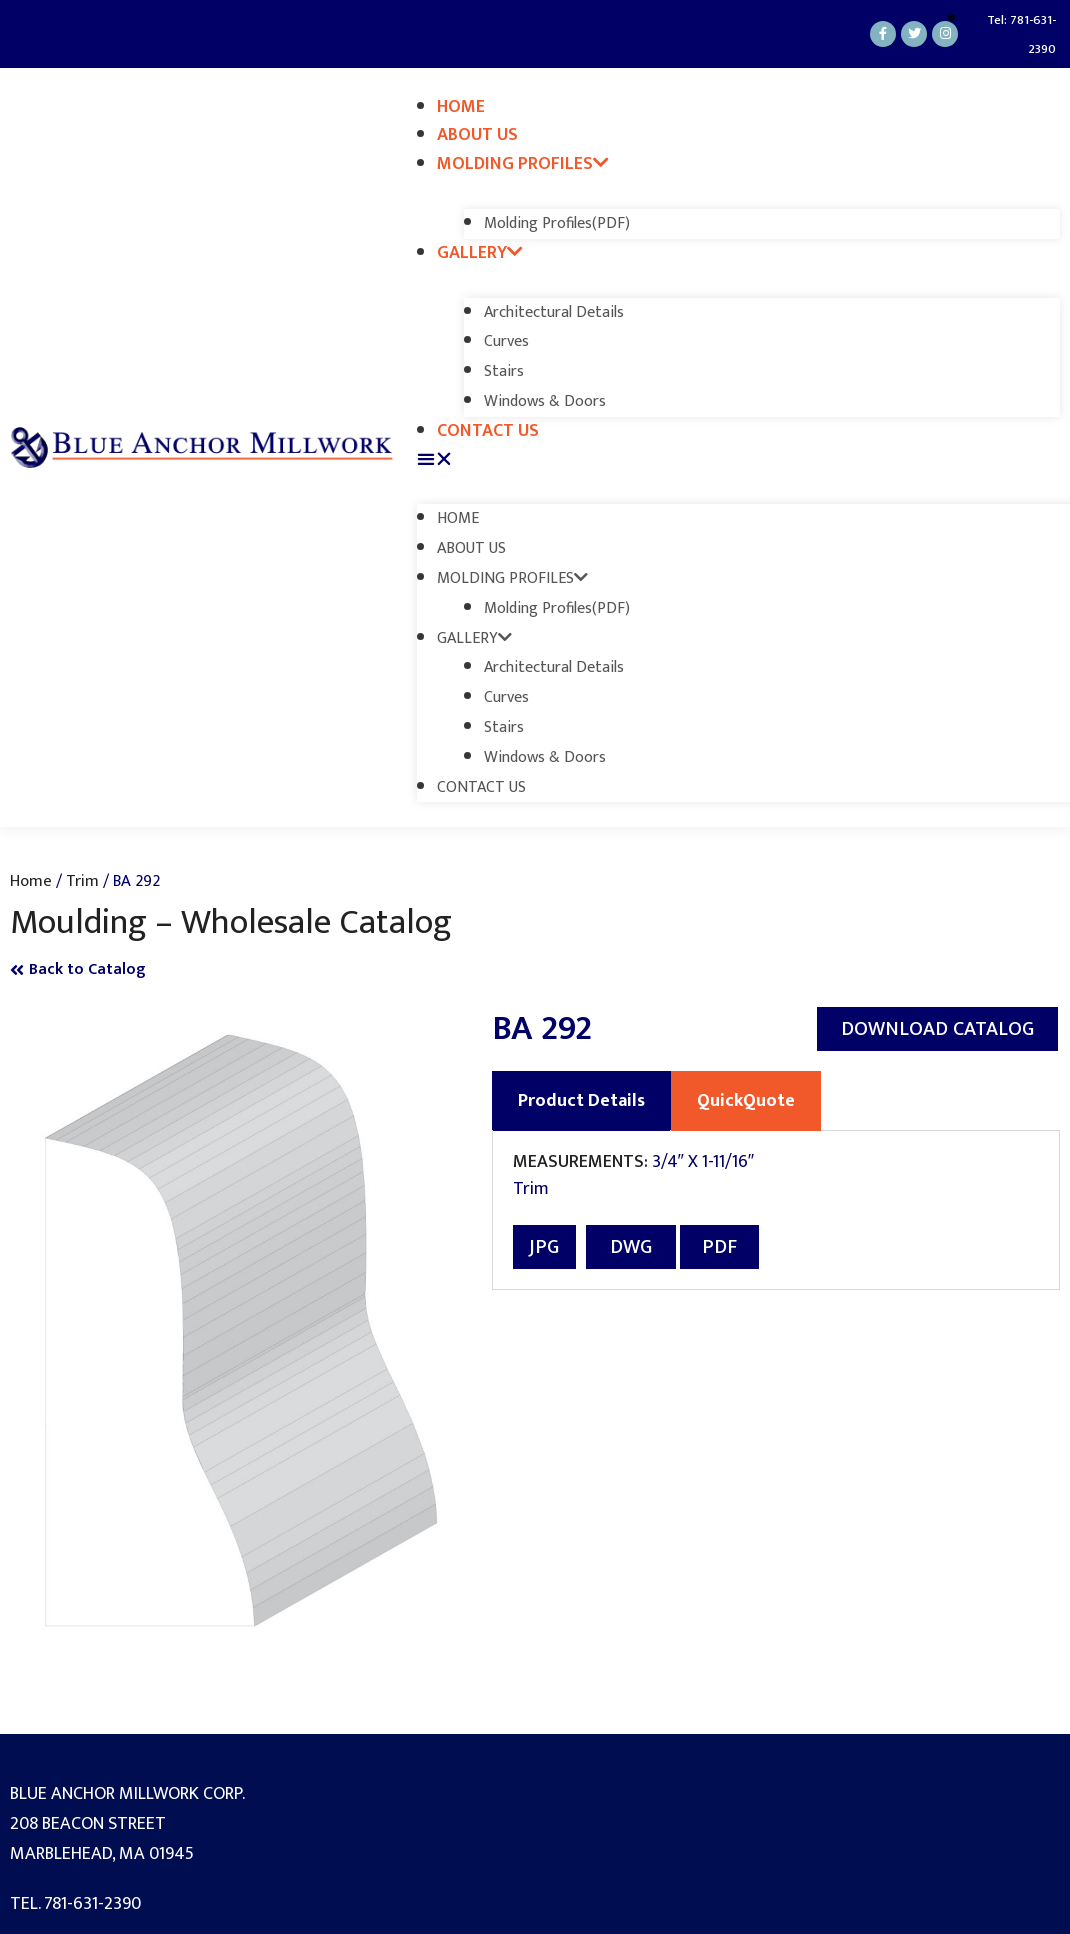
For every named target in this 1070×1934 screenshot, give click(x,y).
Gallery (480, 253)
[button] (738, 460)
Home (461, 107)
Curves (506, 341)
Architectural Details (554, 312)
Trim (82, 881)
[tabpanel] (776, 1210)
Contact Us (488, 431)
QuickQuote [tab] (746, 1101)
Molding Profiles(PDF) (557, 223)
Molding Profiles (523, 164)
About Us (477, 135)
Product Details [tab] (581, 1101)
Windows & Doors (545, 401)
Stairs (504, 371)
